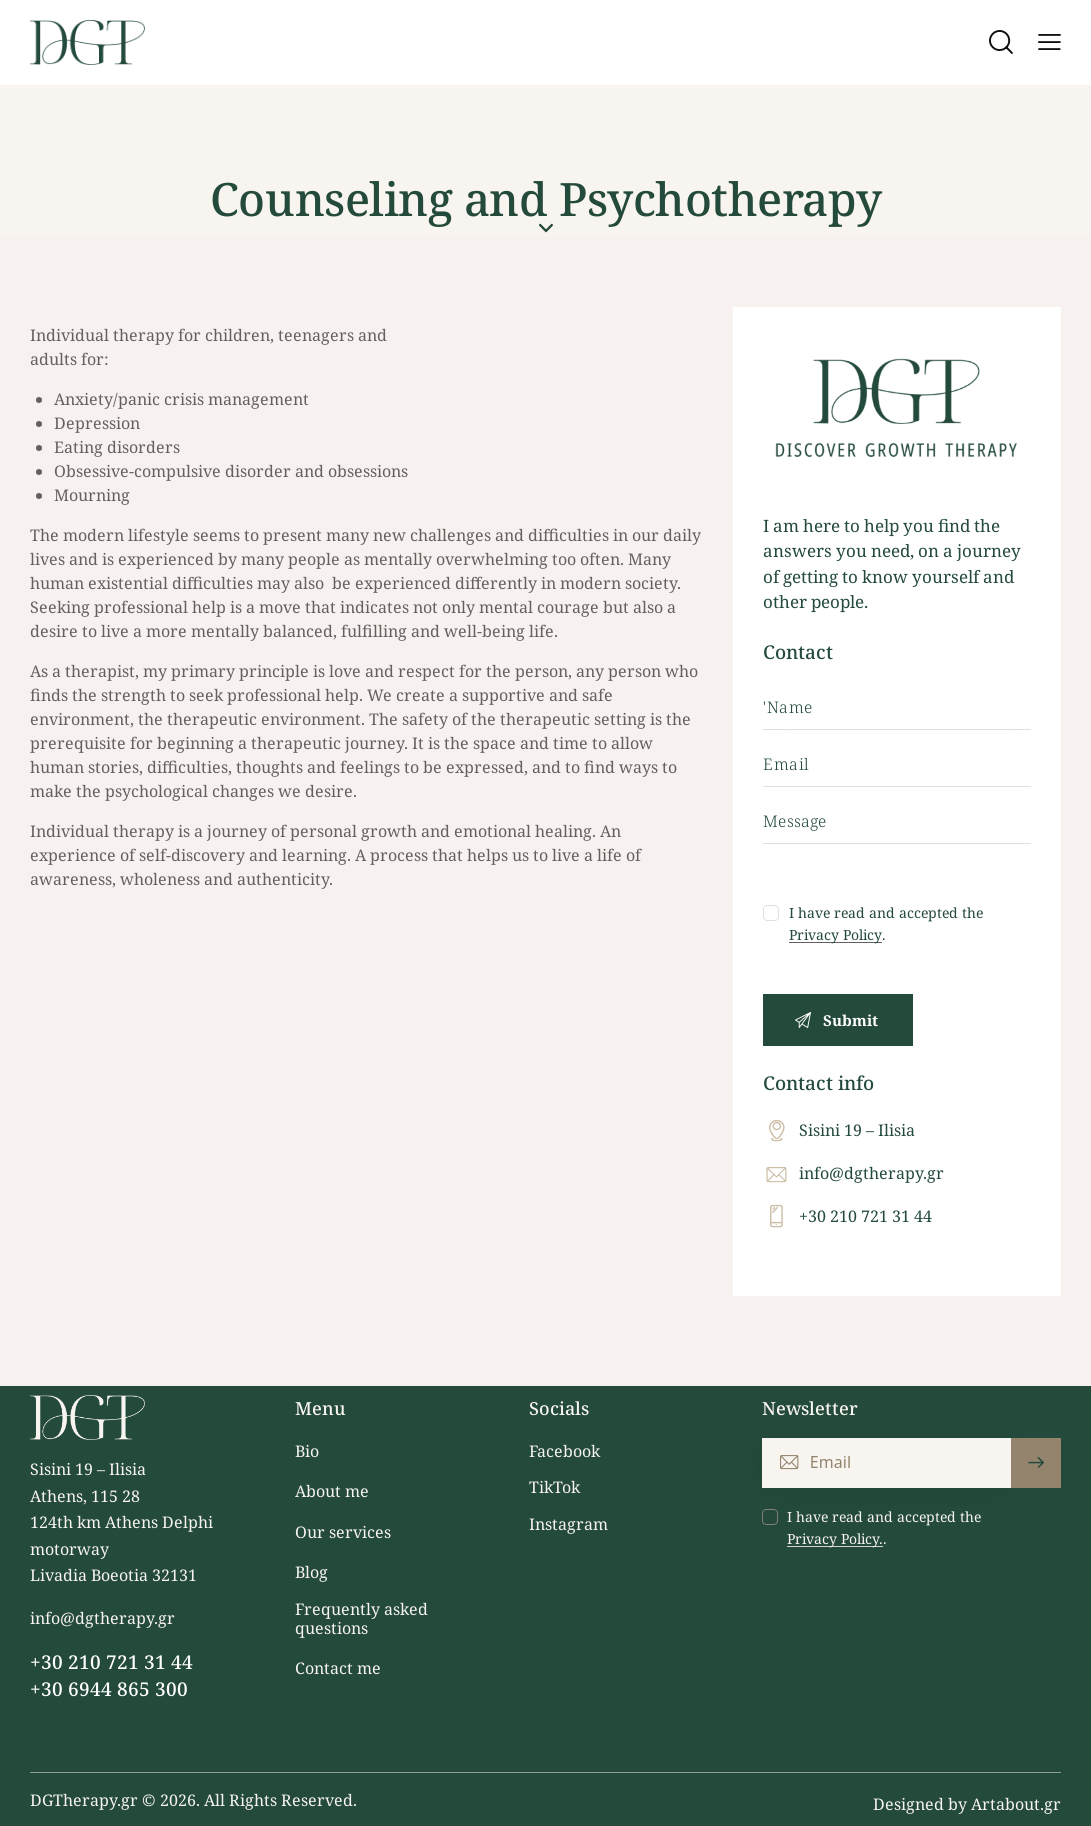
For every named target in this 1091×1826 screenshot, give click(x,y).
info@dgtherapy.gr (871, 1173)
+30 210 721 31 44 (865, 1216)
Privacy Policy (835, 935)
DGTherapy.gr (84, 1800)
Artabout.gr (1016, 1804)
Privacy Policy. (835, 1539)
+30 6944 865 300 (109, 1689)
